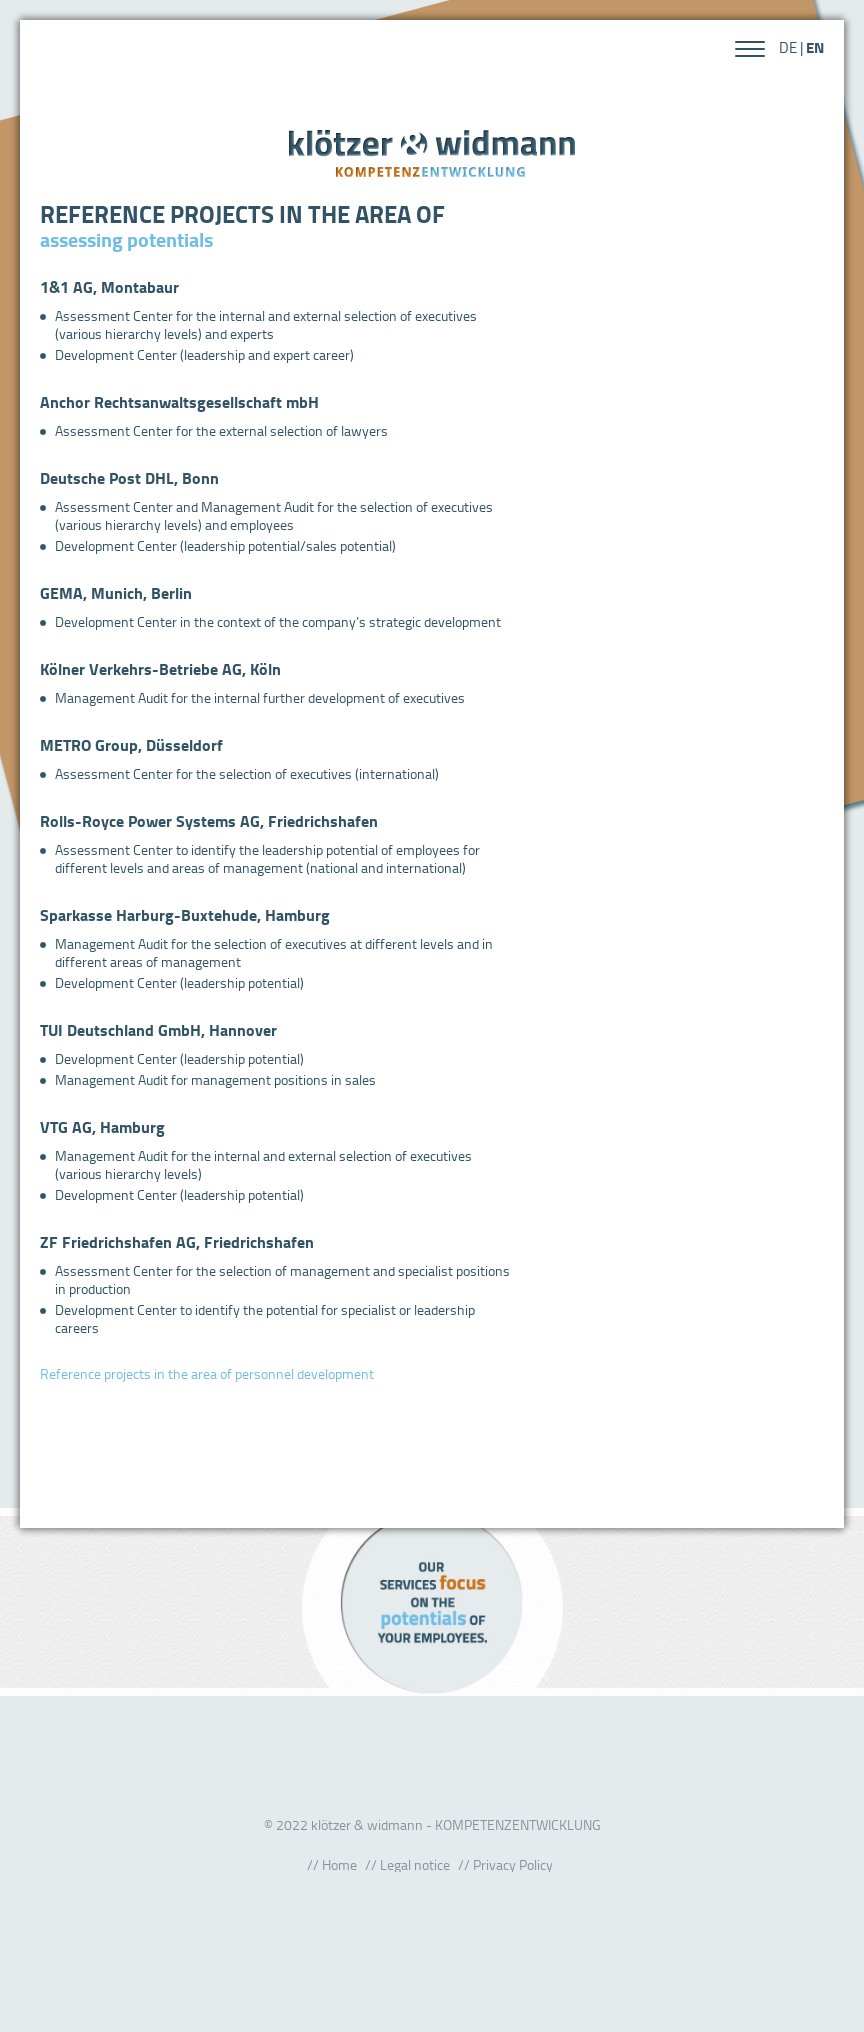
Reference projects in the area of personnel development (207, 1373)
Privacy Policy (513, 1864)
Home (339, 1864)
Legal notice (415, 1864)
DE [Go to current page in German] (788, 47)
